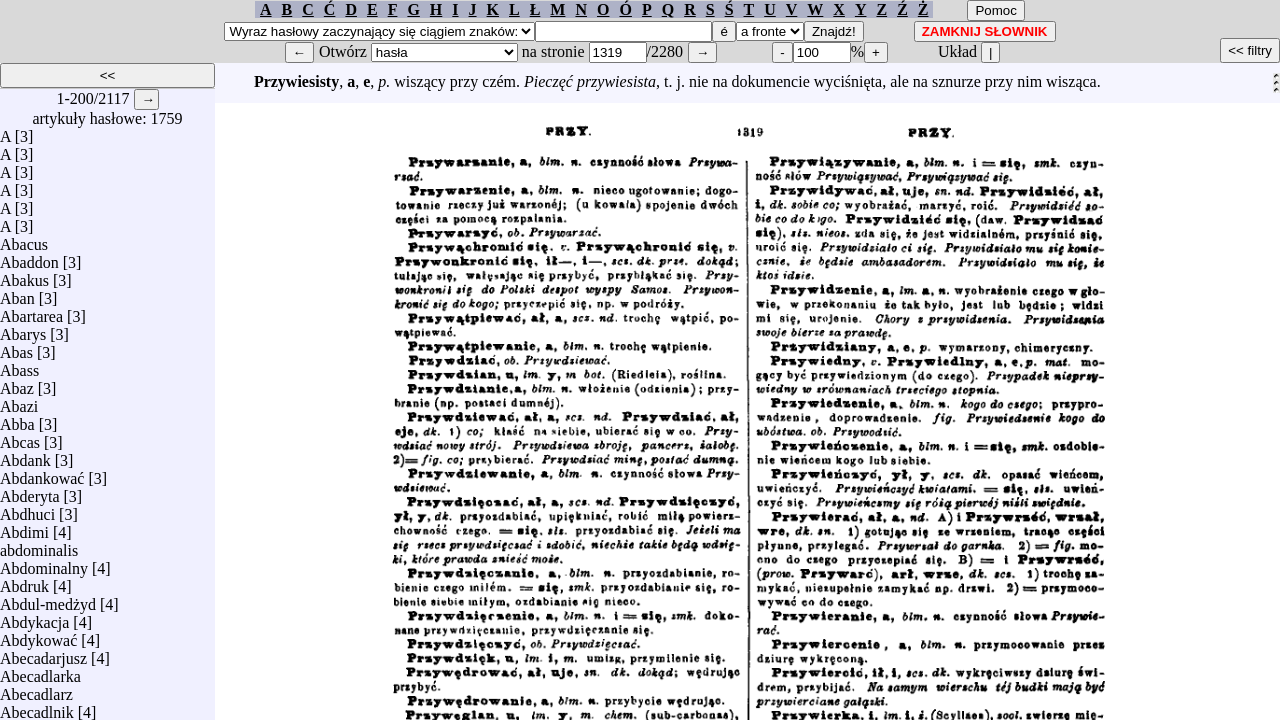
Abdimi (24, 527)
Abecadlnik (37, 707)
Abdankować (42, 473)
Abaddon (29, 257)
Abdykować (38, 635)
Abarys (23, 329)
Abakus (24, 275)
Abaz (17, 383)
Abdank (25, 455)
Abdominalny (44, 563)
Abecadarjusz (43, 653)
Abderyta (30, 491)
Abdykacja (34, 617)
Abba (17, 419)
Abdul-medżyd (48, 599)
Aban (17, 293)
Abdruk (24, 581)
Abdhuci (27, 509)
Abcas (20, 437)
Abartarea (31, 311)
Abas (16, 347)
